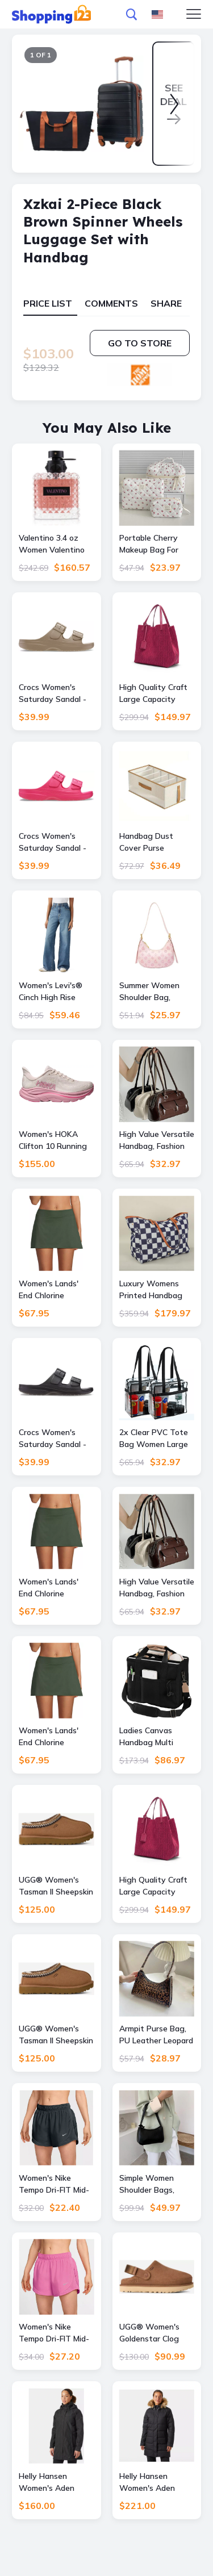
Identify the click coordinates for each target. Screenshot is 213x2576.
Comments (111, 303)
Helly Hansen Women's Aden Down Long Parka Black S (152, 2482)
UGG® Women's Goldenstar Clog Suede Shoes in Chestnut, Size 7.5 (153, 2333)
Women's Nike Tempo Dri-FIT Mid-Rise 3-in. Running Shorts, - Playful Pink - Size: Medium (54, 2333)
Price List (47, 303)
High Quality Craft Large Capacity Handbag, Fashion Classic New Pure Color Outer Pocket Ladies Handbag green (155, 693)
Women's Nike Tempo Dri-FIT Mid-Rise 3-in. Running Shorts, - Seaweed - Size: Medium (56, 2184)
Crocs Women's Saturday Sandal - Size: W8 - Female (52, 693)
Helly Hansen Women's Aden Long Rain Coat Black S (47, 2482)
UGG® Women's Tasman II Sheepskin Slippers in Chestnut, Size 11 (56, 2035)
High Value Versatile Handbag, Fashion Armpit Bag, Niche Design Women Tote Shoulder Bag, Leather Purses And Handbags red (156, 1140)
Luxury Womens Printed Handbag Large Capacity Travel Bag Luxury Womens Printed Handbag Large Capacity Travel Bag (153, 1290)
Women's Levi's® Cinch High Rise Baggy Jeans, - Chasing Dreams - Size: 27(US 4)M (51, 991)
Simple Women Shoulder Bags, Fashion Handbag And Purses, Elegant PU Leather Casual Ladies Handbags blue (156, 2184)
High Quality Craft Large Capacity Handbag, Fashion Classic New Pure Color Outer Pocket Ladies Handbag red (156, 1886)
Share (166, 303)
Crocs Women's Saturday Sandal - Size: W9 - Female (52, 1438)
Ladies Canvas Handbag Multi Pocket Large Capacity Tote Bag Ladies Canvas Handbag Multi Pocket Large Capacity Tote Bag (154, 1737)
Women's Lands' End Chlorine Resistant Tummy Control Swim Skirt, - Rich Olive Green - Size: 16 (55, 1588)
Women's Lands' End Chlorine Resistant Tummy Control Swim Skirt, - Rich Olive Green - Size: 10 (55, 1737)
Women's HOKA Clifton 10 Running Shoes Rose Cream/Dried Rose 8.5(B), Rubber (53, 1140)
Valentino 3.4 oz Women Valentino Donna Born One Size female (52, 544)
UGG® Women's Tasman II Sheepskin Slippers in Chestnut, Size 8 (56, 1886)
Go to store (140, 343)
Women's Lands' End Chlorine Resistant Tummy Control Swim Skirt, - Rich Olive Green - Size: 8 (55, 1290)
